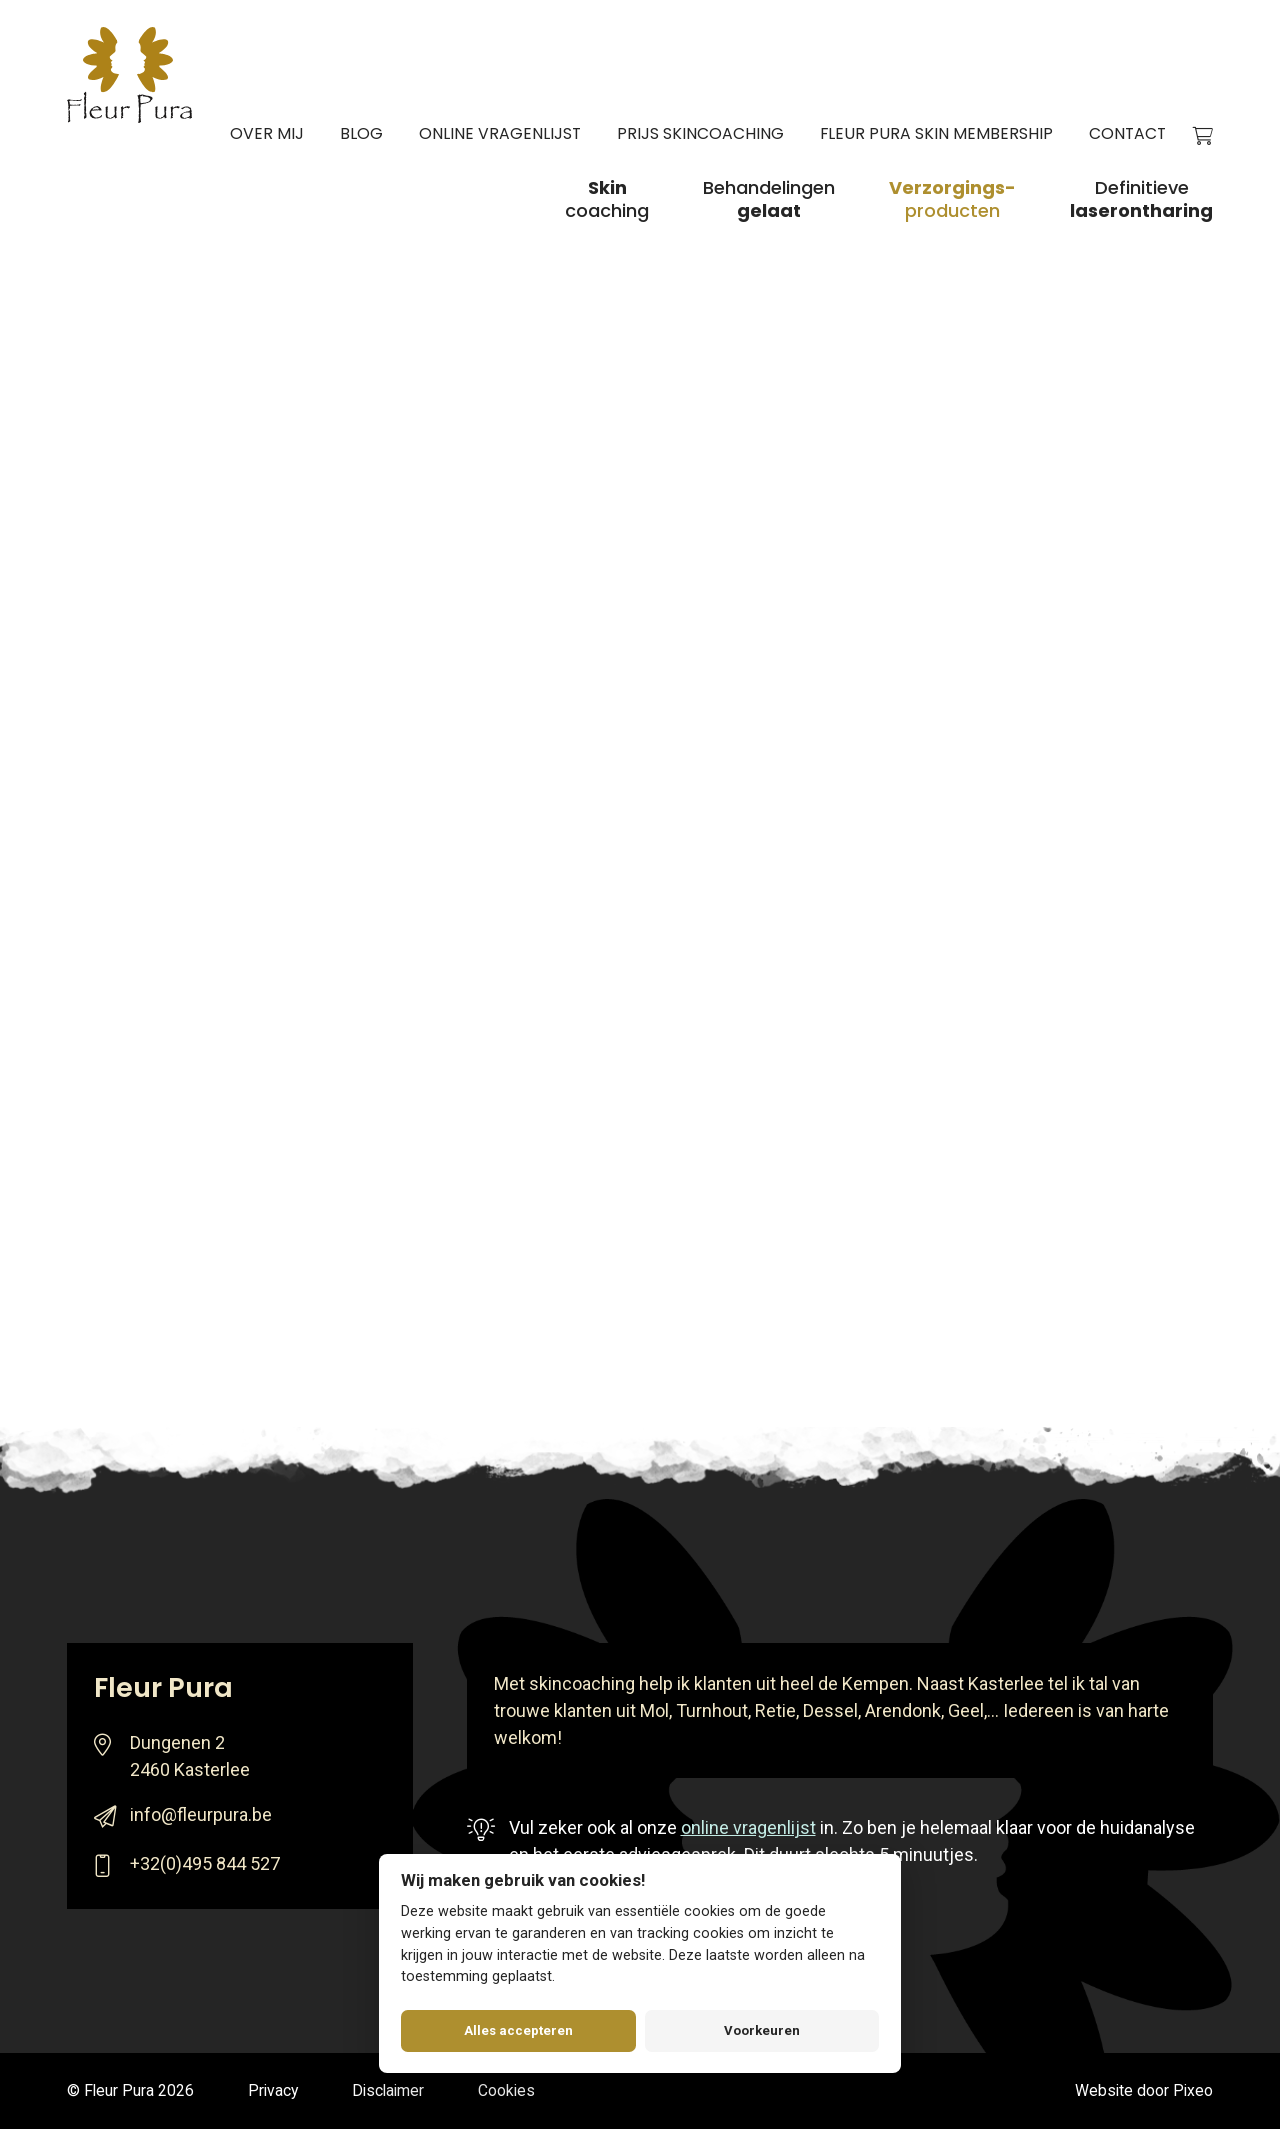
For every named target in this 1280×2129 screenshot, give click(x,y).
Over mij (267, 135)
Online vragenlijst (500, 135)
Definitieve (1141, 200)
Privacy (273, 2090)
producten (952, 200)
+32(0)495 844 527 (205, 1863)
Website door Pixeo (1144, 2090)
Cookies (506, 2090)
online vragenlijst (748, 1827)
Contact (1127, 135)
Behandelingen (769, 200)
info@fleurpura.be (201, 1814)
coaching (607, 200)
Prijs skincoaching (700, 135)
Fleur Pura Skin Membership (936, 135)
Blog (361, 135)
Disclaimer (388, 2090)
